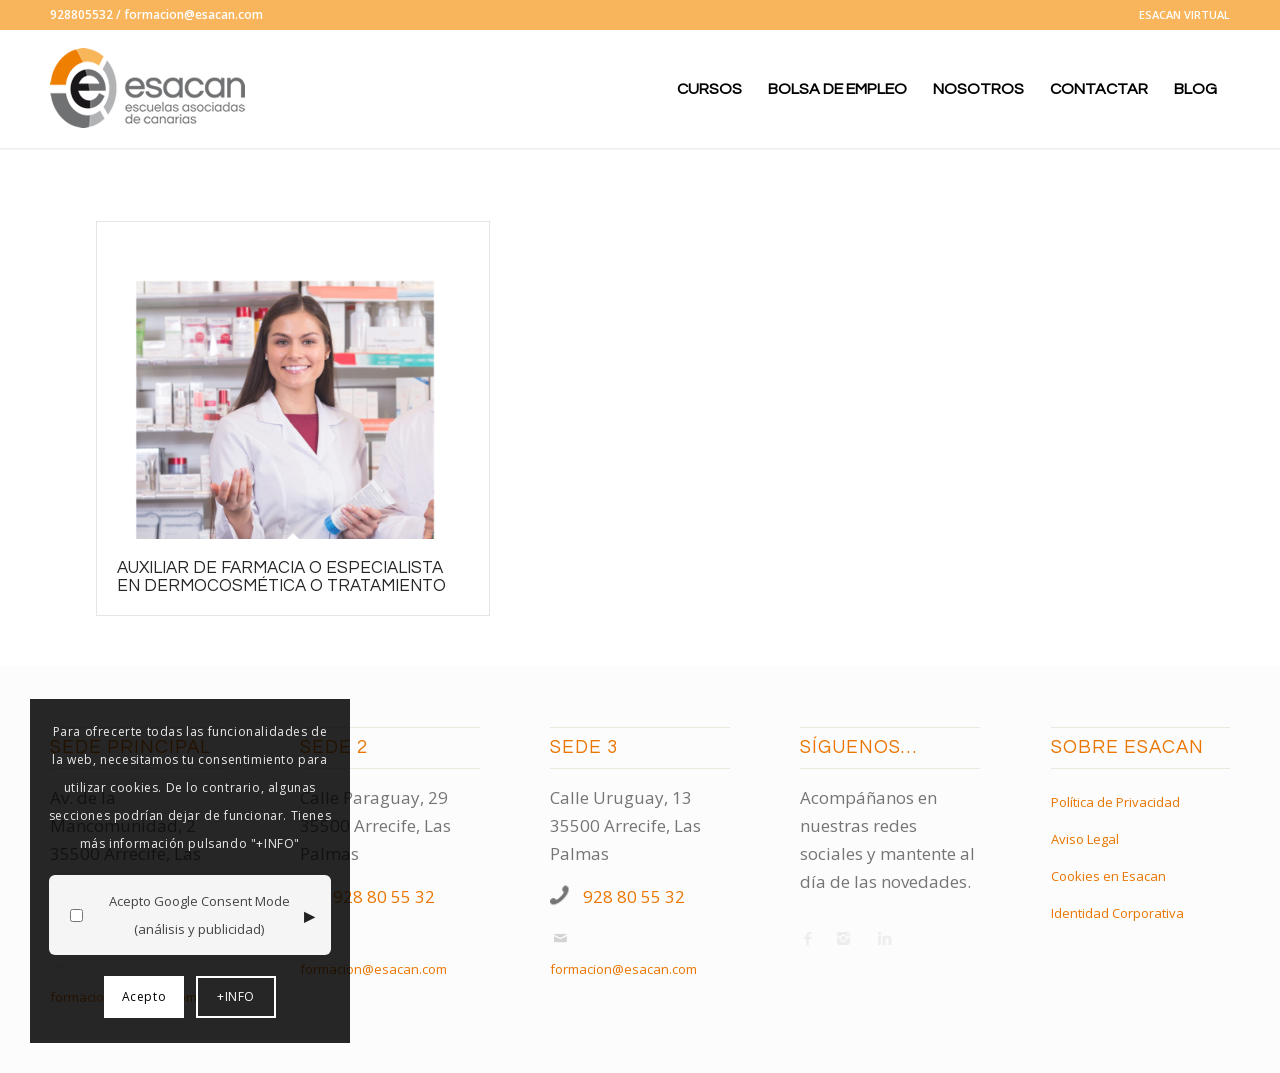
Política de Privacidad (1115, 802)
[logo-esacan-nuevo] (150, 89)
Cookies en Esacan (1108, 876)
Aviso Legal (1085, 839)
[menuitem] (1179, 15)
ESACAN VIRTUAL (1184, 14)
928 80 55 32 (384, 896)
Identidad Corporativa (1117, 913)
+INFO (236, 996)
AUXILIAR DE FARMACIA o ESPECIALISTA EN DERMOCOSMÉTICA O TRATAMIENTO (281, 577)
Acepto (144, 996)
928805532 (81, 14)
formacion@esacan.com (193, 14)
